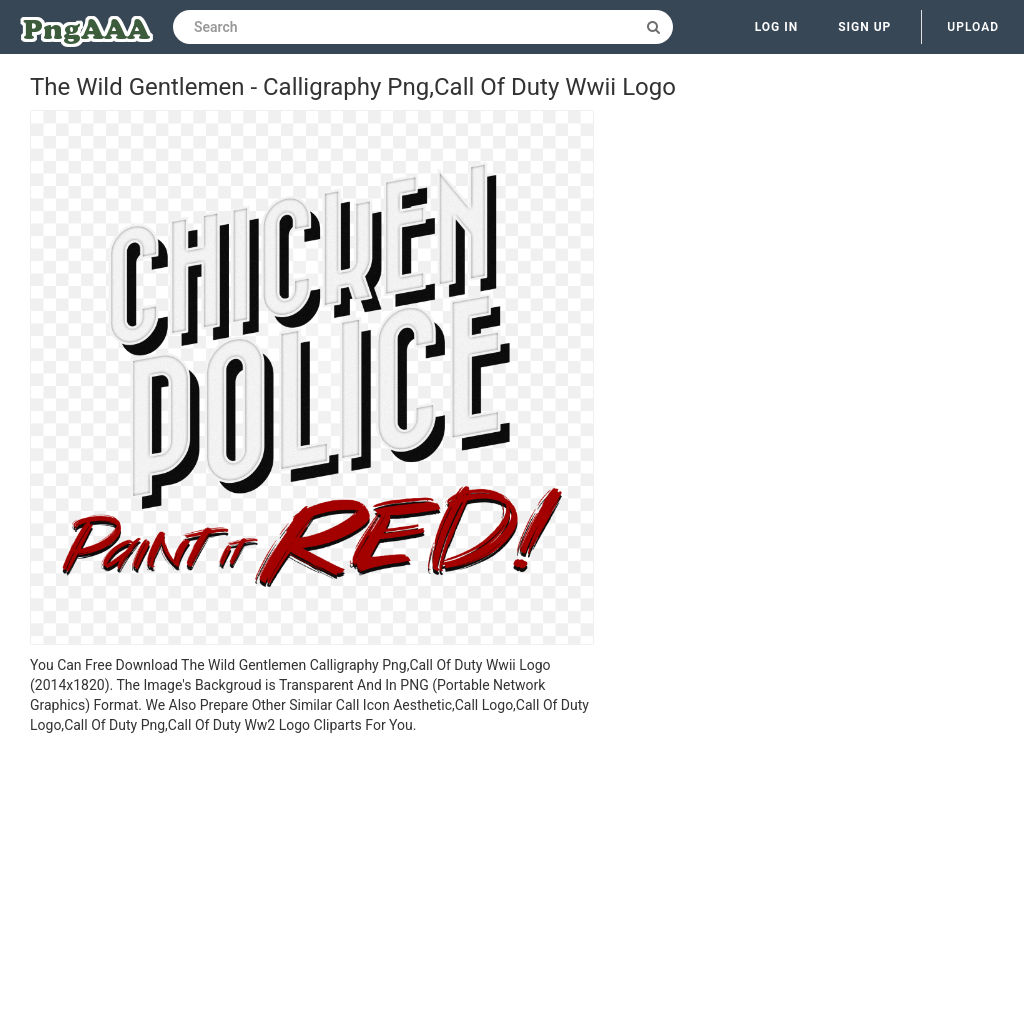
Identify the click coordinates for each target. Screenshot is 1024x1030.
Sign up (864, 27)
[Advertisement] (312, 885)
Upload (973, 27)
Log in (777, 27)
